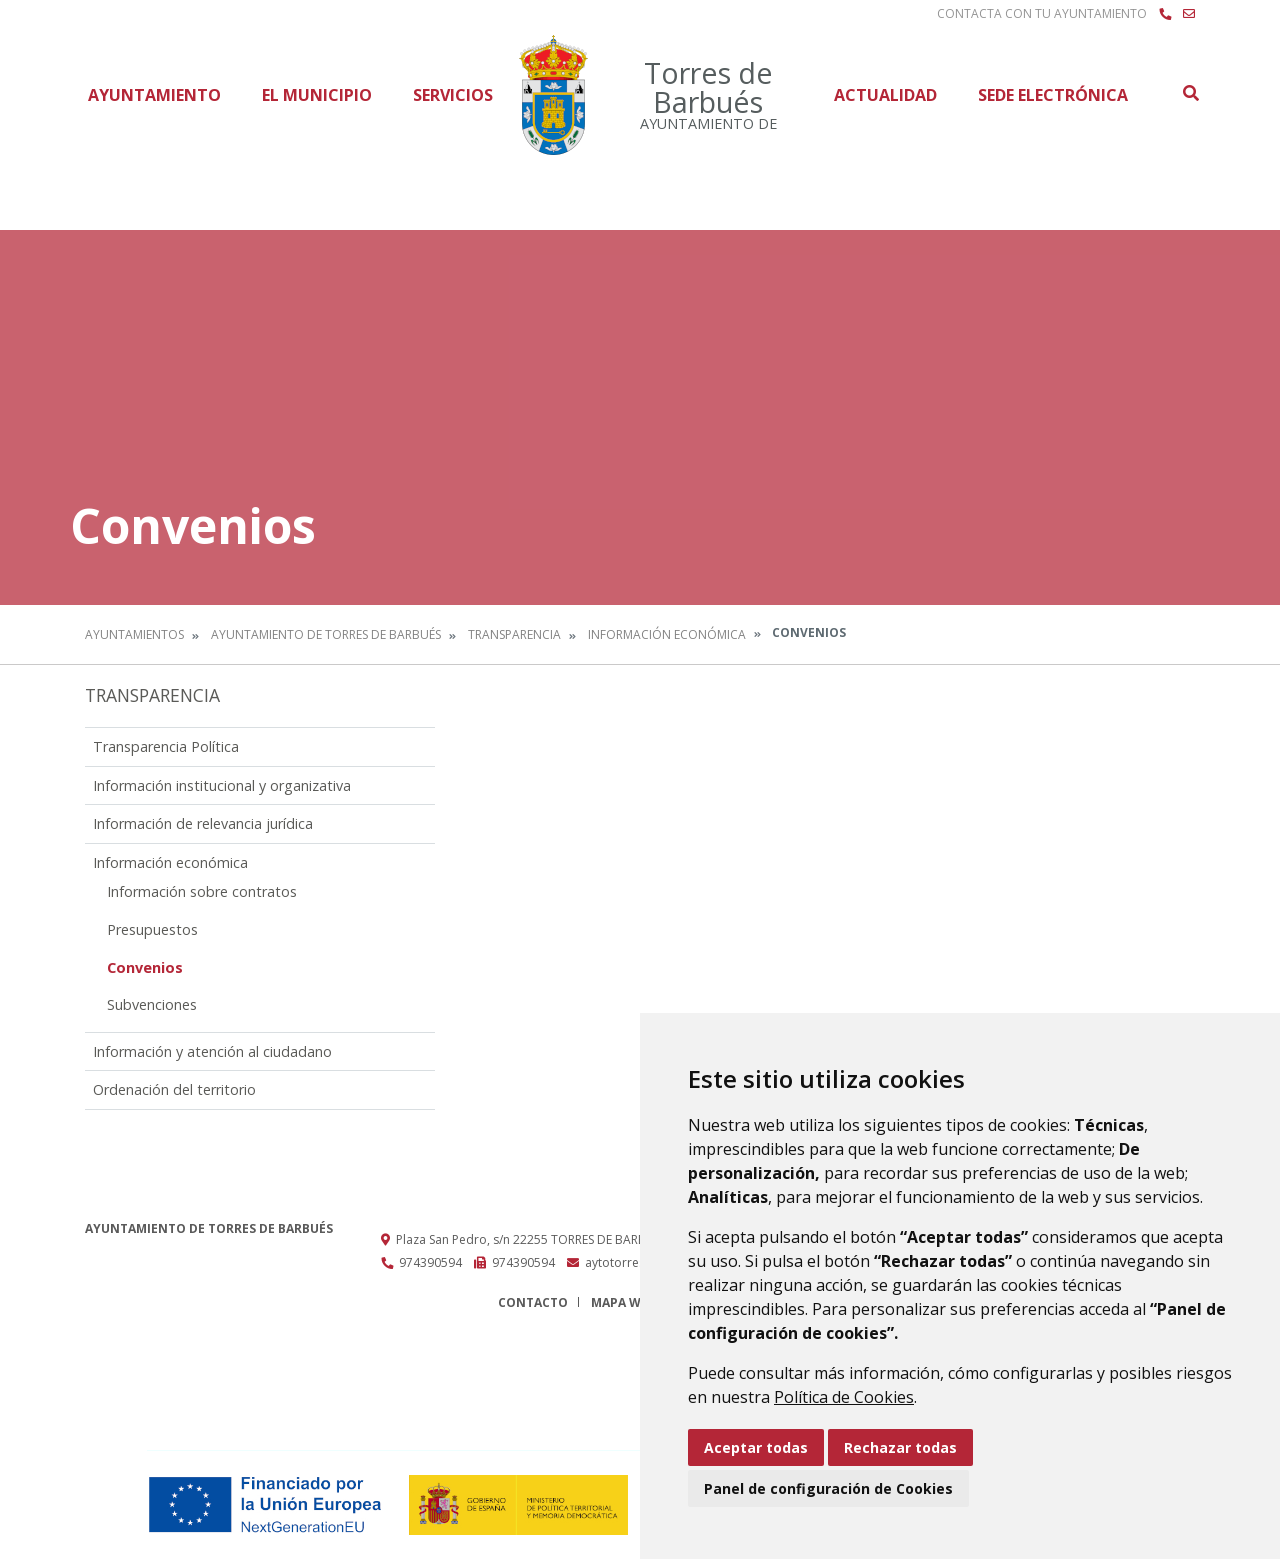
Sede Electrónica (1053, 95)
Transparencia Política (166, 746)
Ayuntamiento (154, 95)
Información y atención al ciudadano (212, 1051)
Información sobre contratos (202, 891)
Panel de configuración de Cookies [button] (828, 1488)
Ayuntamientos (134, 634)
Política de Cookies (844, 1397)
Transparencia (514, 634)
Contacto (533, 1302)
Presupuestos (152, 929)
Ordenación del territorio (174, 1089)
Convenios (145, 967)
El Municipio (317, 95)
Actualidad (885, 95)
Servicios (453, 95)
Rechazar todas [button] (900, 1447)
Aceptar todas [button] (756, 1447)
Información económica (667, 634)
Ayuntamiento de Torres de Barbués (326, 634)
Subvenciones (152, 1004)
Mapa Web (623, 1302)
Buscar (1190, 93)
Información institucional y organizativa (222, 785)
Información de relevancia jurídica (203, 823)
